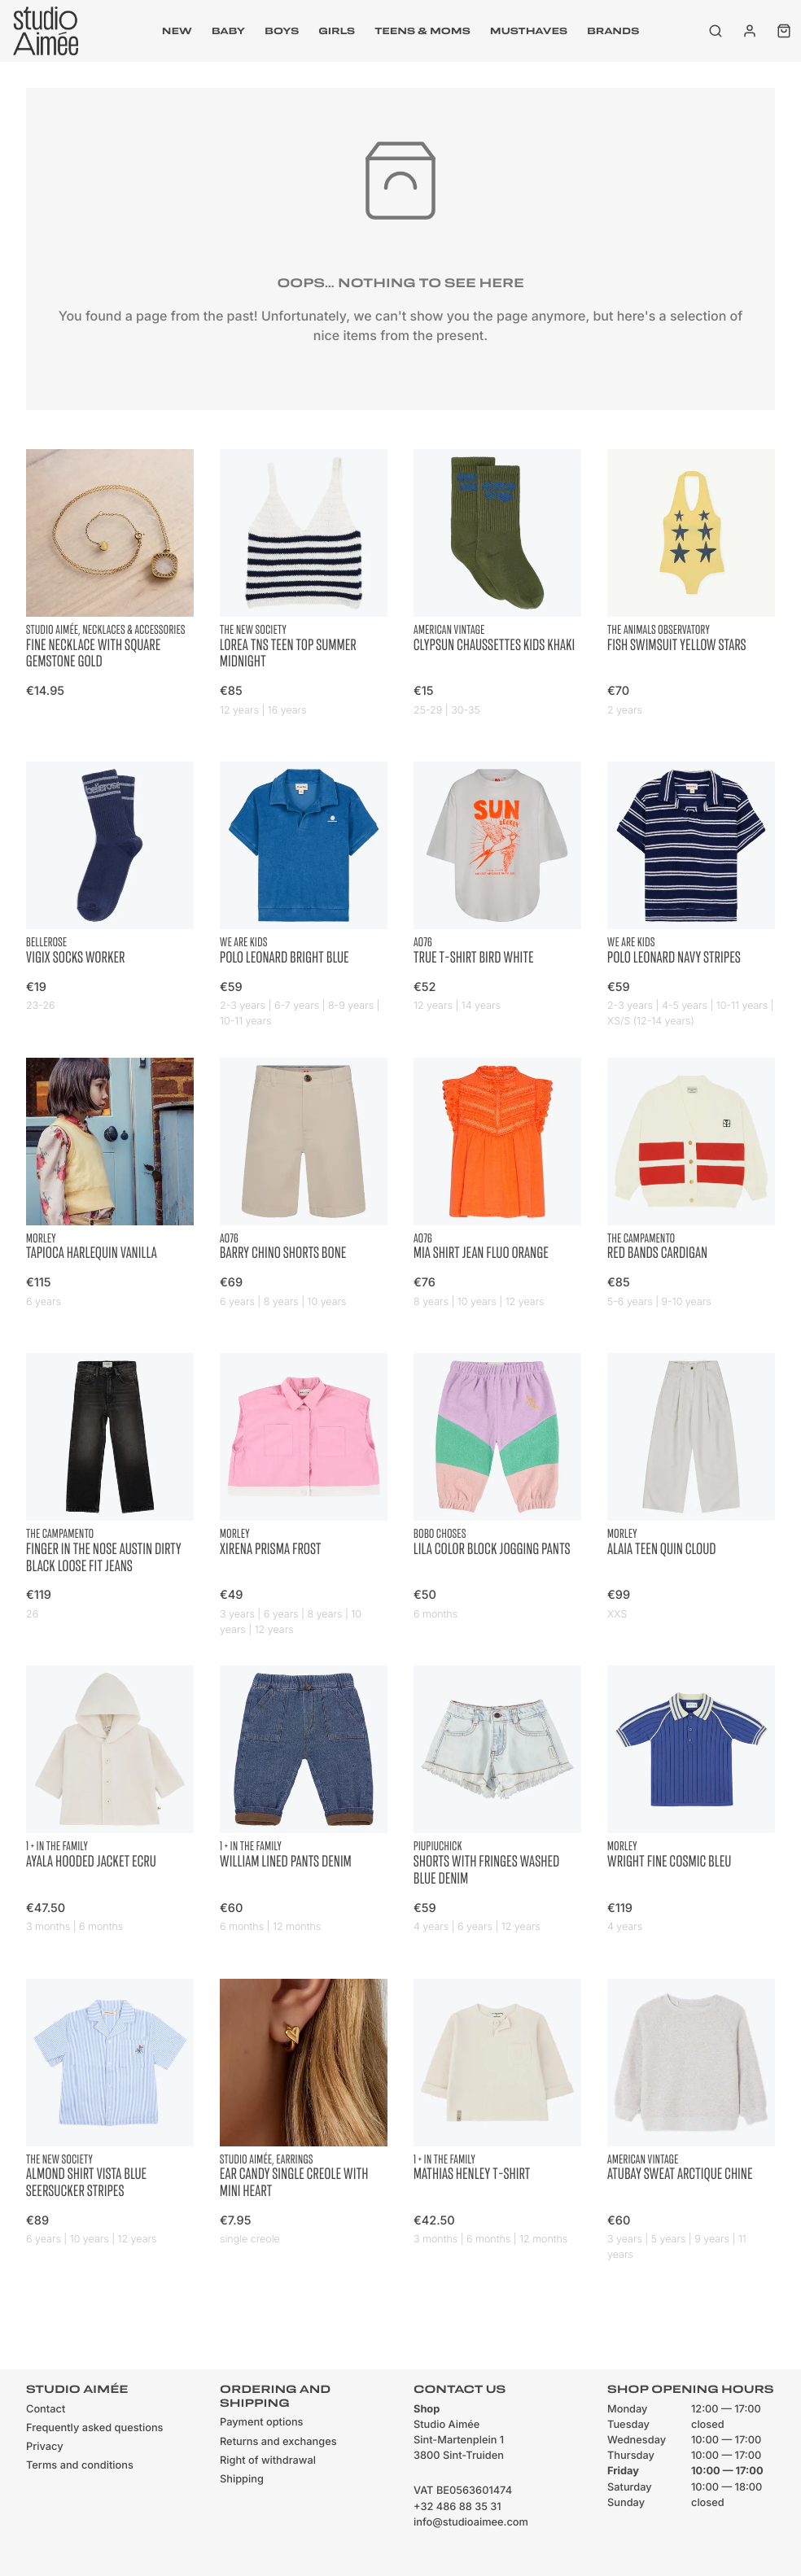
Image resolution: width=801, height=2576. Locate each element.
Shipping (242, 2479)
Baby (228, 31)
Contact (45, 2410)
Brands (613, 31)
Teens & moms (422, 31)
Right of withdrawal (268, 2461)
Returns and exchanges (278, 2442)
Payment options (261, 2423)
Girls (336, 31)
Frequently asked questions (94, 2428)
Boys (282, 31)
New (177, 31)
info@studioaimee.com (471, 2523)
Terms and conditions (80, 2466)
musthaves (528, 31)
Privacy (44, 2447)
